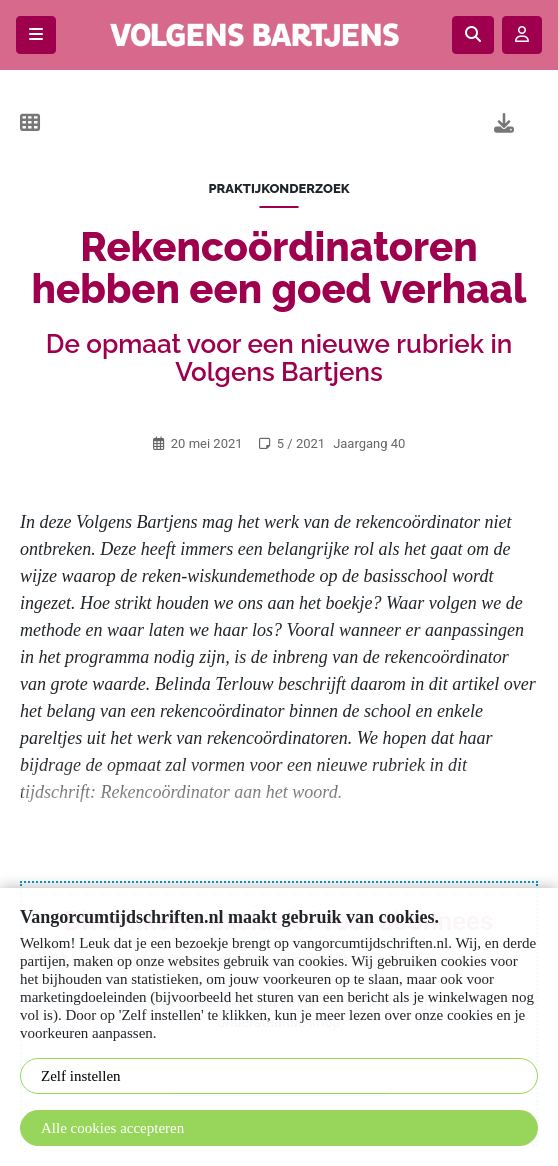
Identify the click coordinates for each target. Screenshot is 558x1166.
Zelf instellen (81, 1076)
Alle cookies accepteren (112, 1128)
